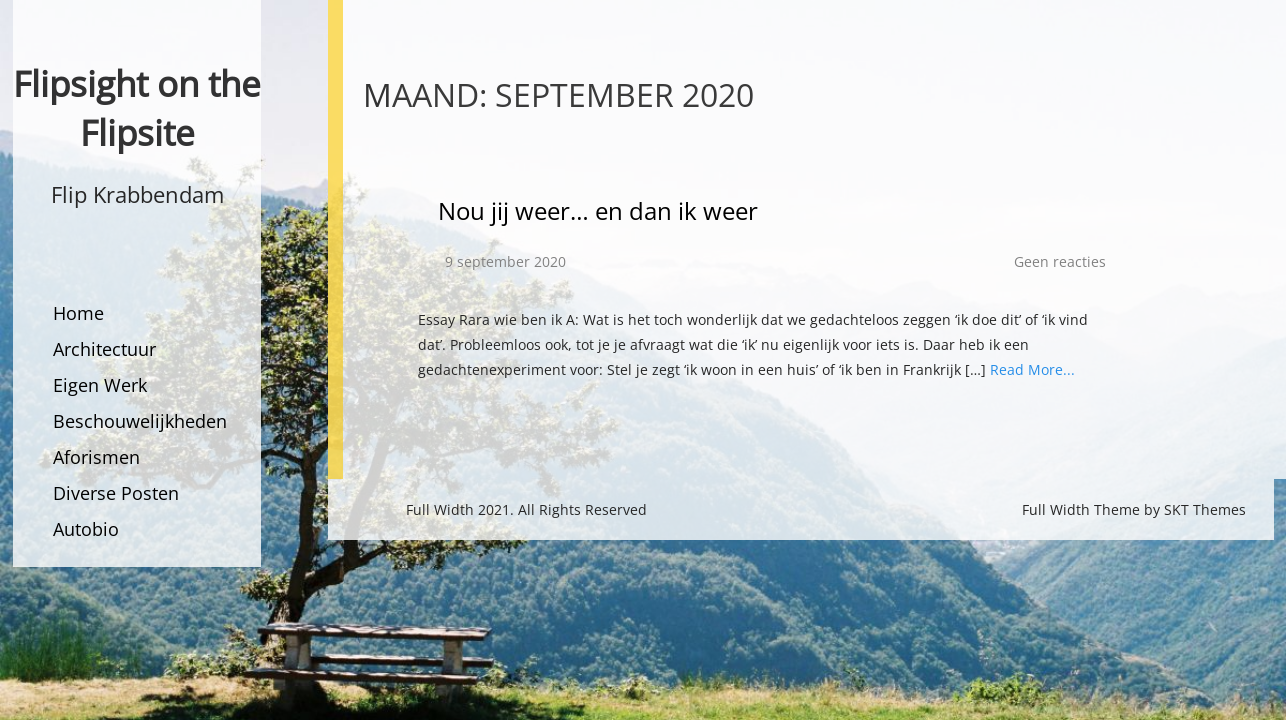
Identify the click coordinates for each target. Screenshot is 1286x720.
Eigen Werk (100, 385)
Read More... (1032, 369)
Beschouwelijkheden (140, 421)
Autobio (86, 529)
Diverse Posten (116, 493)
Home (78, 313)
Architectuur (104, 349)
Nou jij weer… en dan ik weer (598, 210)
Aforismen (96, 457)
